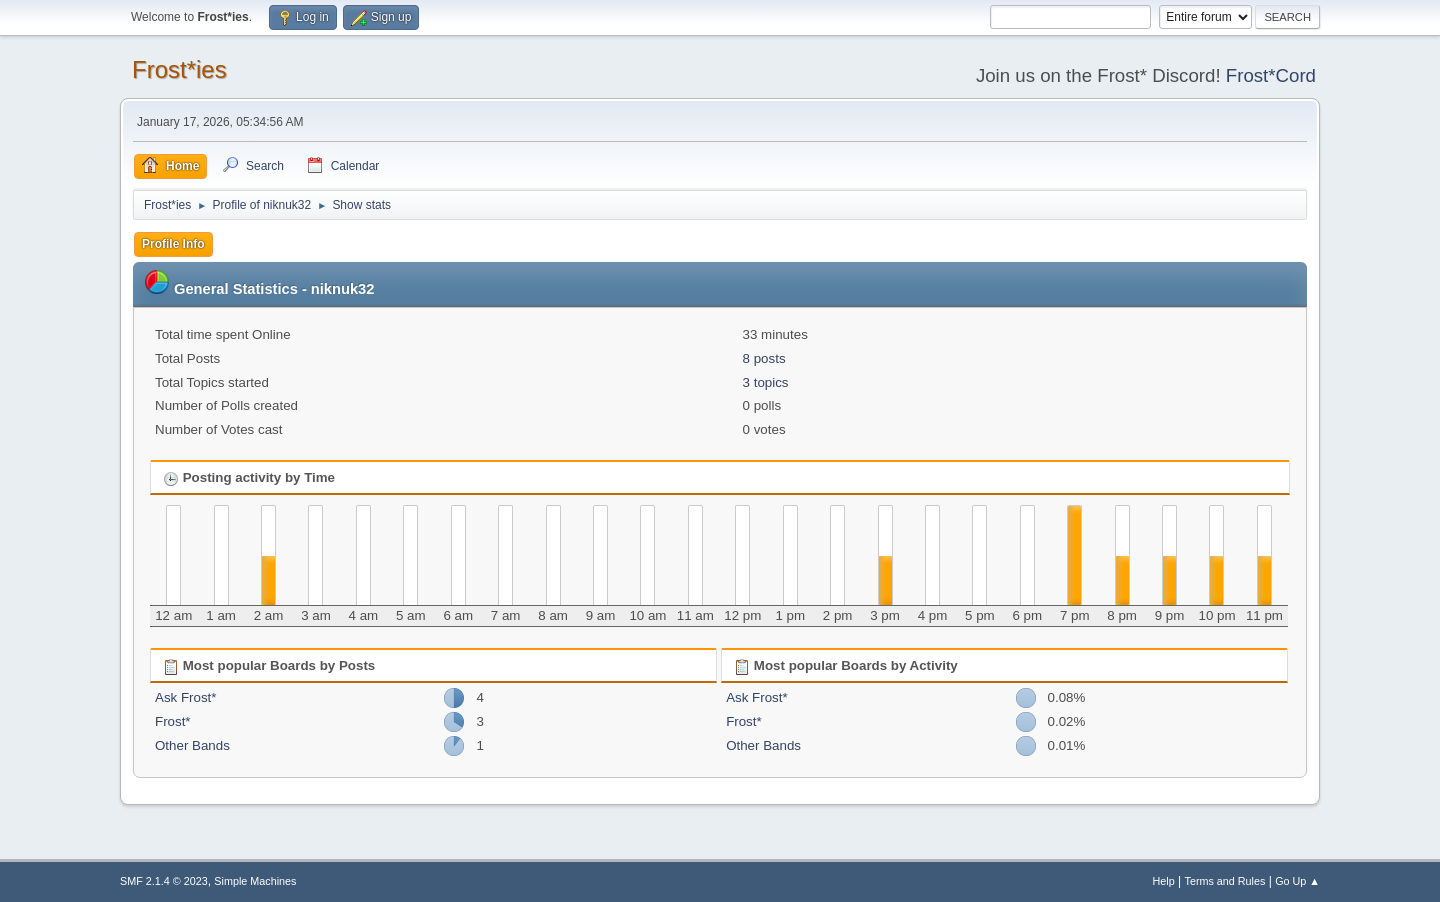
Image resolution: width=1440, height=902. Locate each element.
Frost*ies (179, 69)
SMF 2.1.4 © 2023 (164, 881)
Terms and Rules (1225, 881)
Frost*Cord (1271, 75)
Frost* (173, 721)
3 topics (766, 382)
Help (1164, 881)
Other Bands (192, 745)
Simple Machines (255, 881)
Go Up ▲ (1297, 881)
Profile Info (173, 244)
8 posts (764, 358)
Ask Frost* (185, 697)
